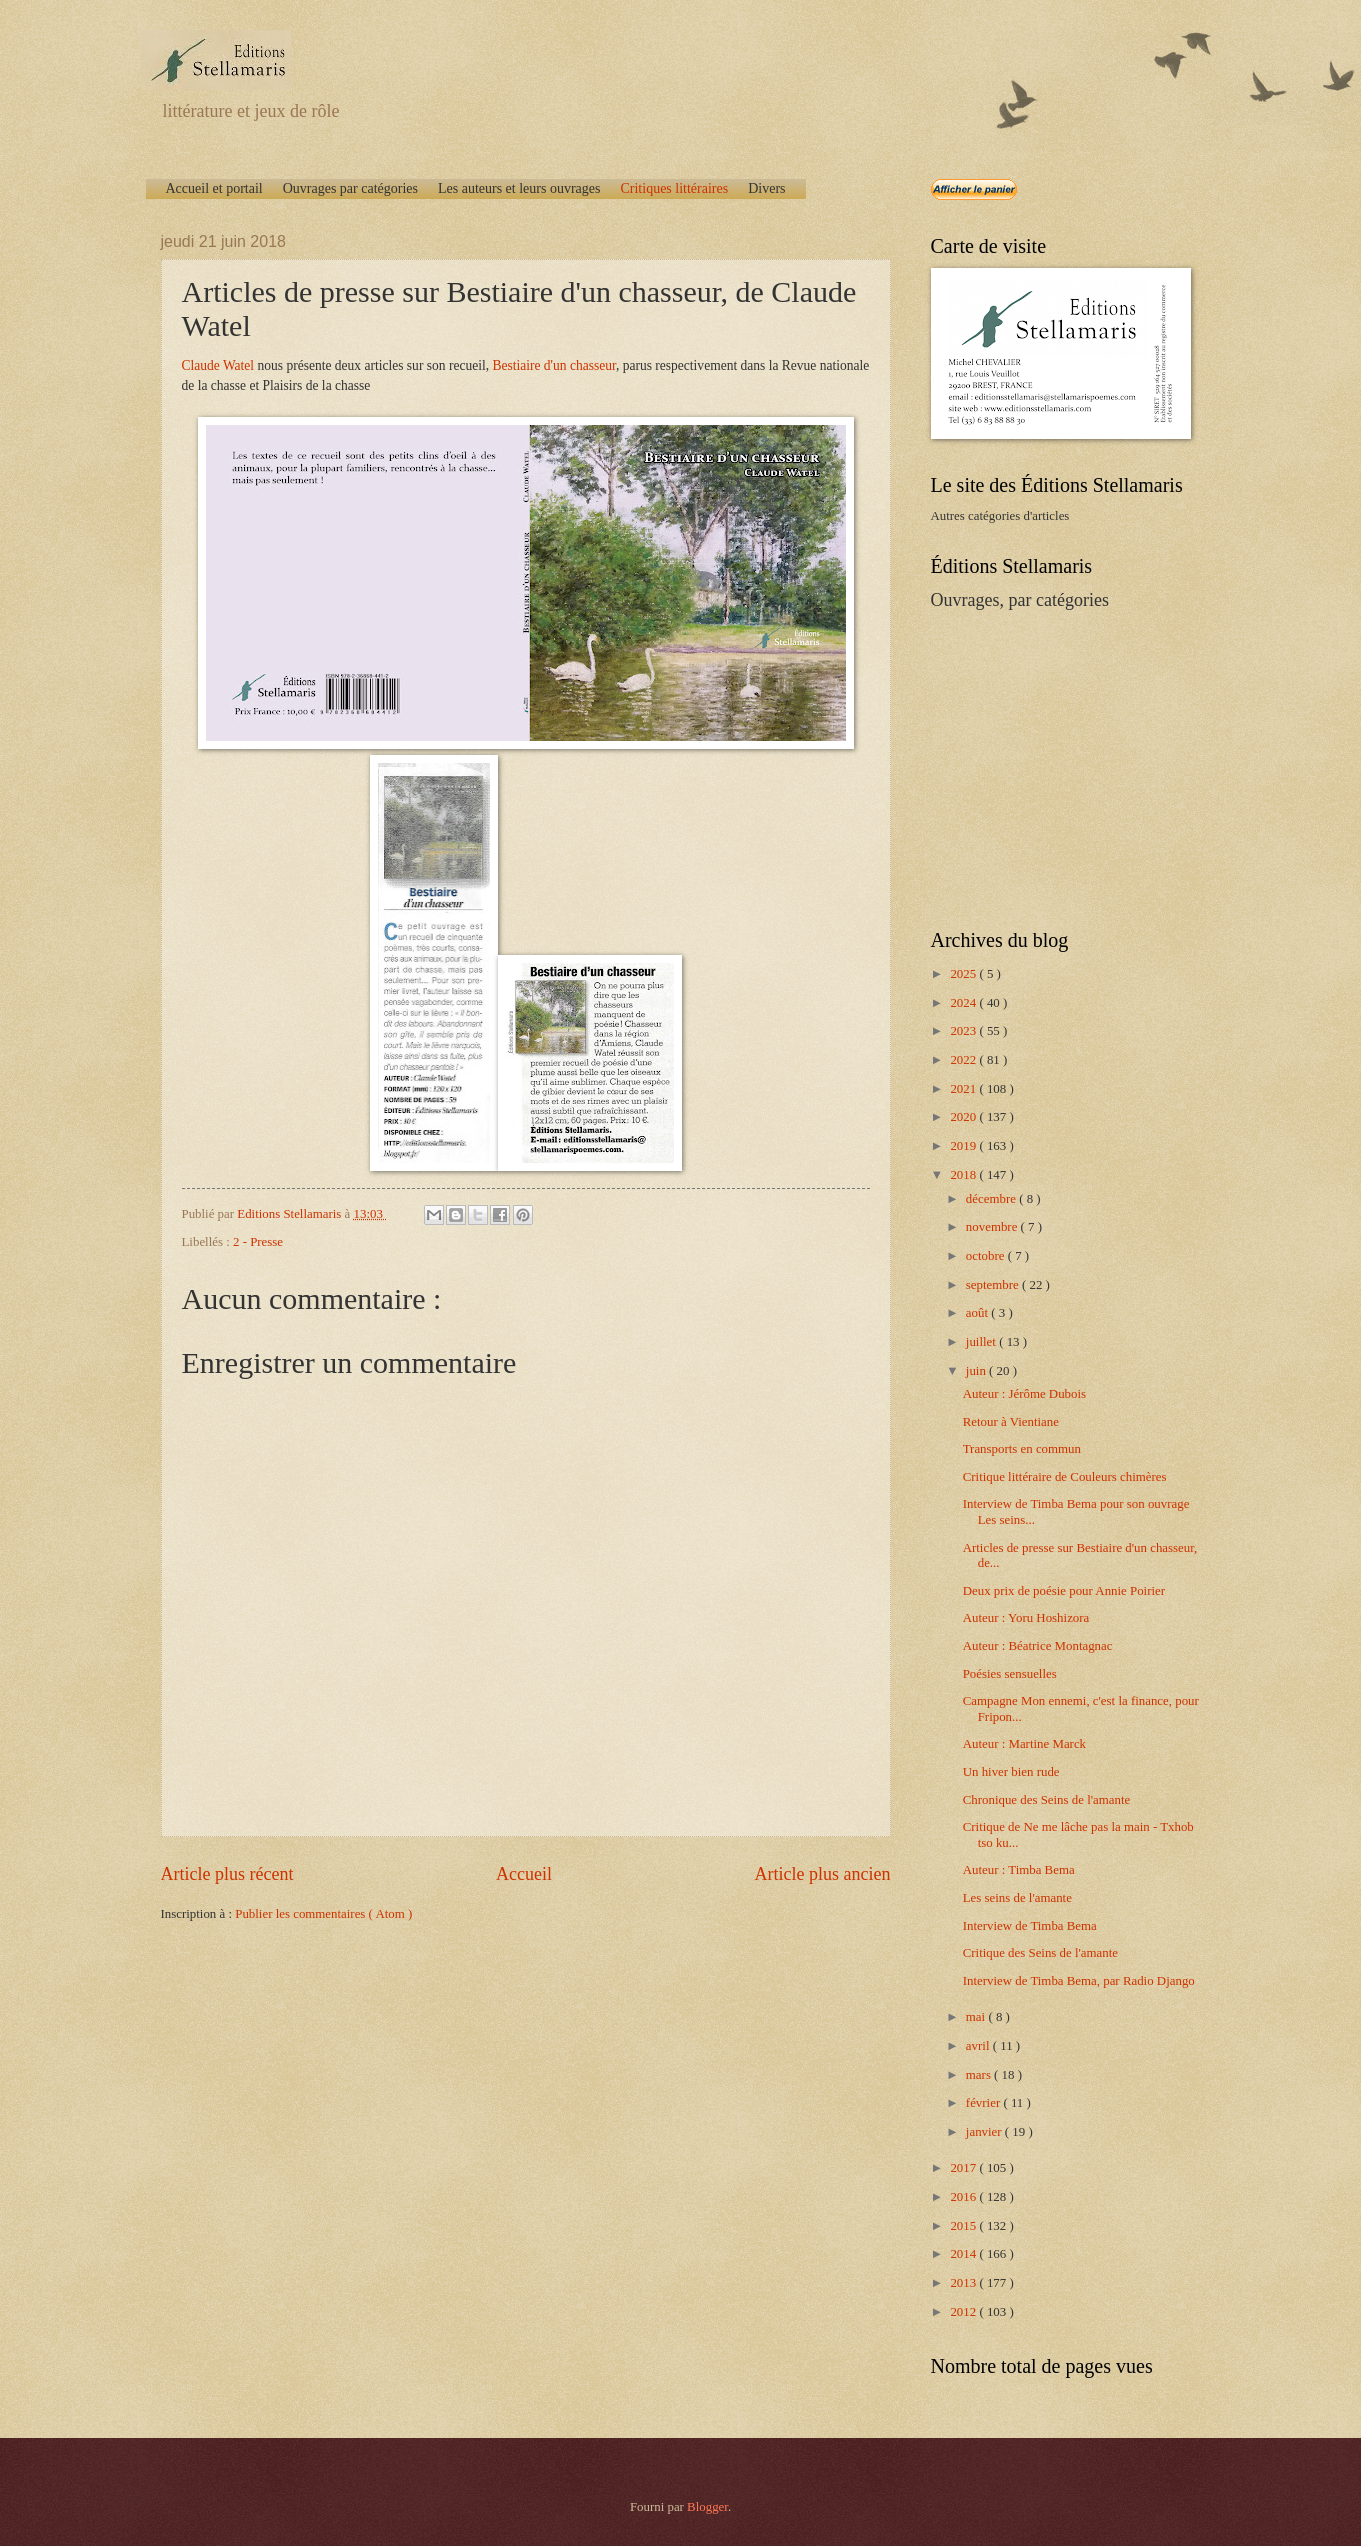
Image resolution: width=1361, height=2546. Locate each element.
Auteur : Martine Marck (1024, 1744)
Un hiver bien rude (1011, 1772)
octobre (987, 1256)
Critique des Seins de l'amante (1040, 1953)
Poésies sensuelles (1010, 1674)
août (978, 1313)
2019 (964, 1146)
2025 (964, 974)
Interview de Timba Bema (1030, 1926)
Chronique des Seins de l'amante (1047, 1800)
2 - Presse (258, 1242)
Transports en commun (1022, 1449)
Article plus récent (227, 1874)
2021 (964, 1089)
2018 (964, 1175)
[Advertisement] (1056, 768)
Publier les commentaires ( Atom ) (323, 1914)
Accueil (524, 1874)
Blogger (707, 2507)
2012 (964, 2312)
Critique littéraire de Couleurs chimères (1065, 1477)
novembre (993, 1227)
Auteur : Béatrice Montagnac (1038, 1646)
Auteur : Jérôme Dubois (1024, 1394)
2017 (964, 2168)
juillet (982, 1342)
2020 (964, 1117)
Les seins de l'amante (1017, 1898)
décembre (992, 1199)
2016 (964, 2197)
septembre (994, 1285)
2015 (964, 2226)
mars (980, 2075)
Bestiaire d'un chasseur (554, 365)
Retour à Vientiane (1011, 1422)
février (985, 2103)
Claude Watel (218, 365)
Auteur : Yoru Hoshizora (1026, 1618)
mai (977, 2017)
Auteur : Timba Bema (1019, 1870)
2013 (964, 2283)
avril (979, 2046)
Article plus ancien (822, 1874)
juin (977, 1371)
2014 (964, 2254)
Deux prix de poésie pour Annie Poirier (1064, 1591)
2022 (964, 1060)
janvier (985, 2132)
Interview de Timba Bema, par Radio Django (1079, 1981)
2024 (964, 1003)
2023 (964, 1031)
